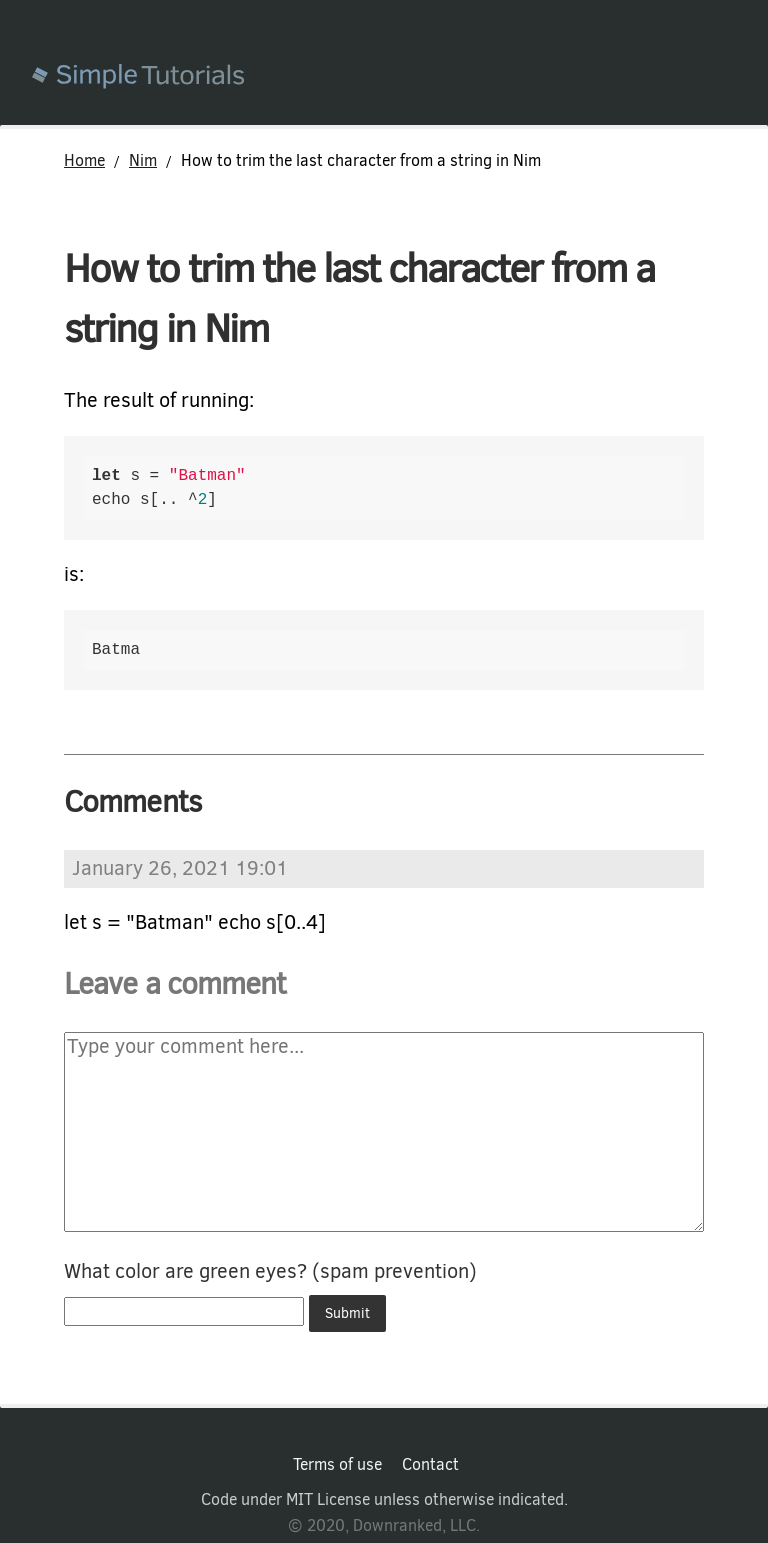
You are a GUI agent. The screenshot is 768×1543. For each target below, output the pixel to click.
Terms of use (337, 1465)
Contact (430, 1465)
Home (84, 160)
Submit (347, 1313)
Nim (143, 160)
